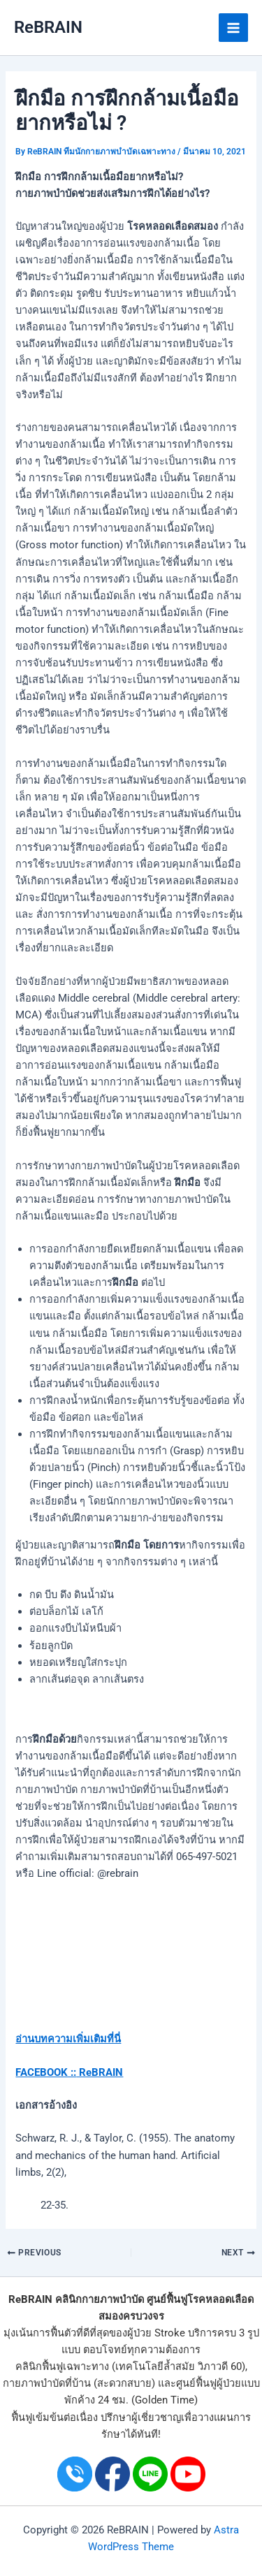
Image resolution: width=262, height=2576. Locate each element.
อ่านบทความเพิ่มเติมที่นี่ (68, 2039)
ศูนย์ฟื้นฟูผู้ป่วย (208, 2383)
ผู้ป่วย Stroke (156, 2333)
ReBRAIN (48, 27)
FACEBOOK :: (45, 2072)
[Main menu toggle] (233, 28)
